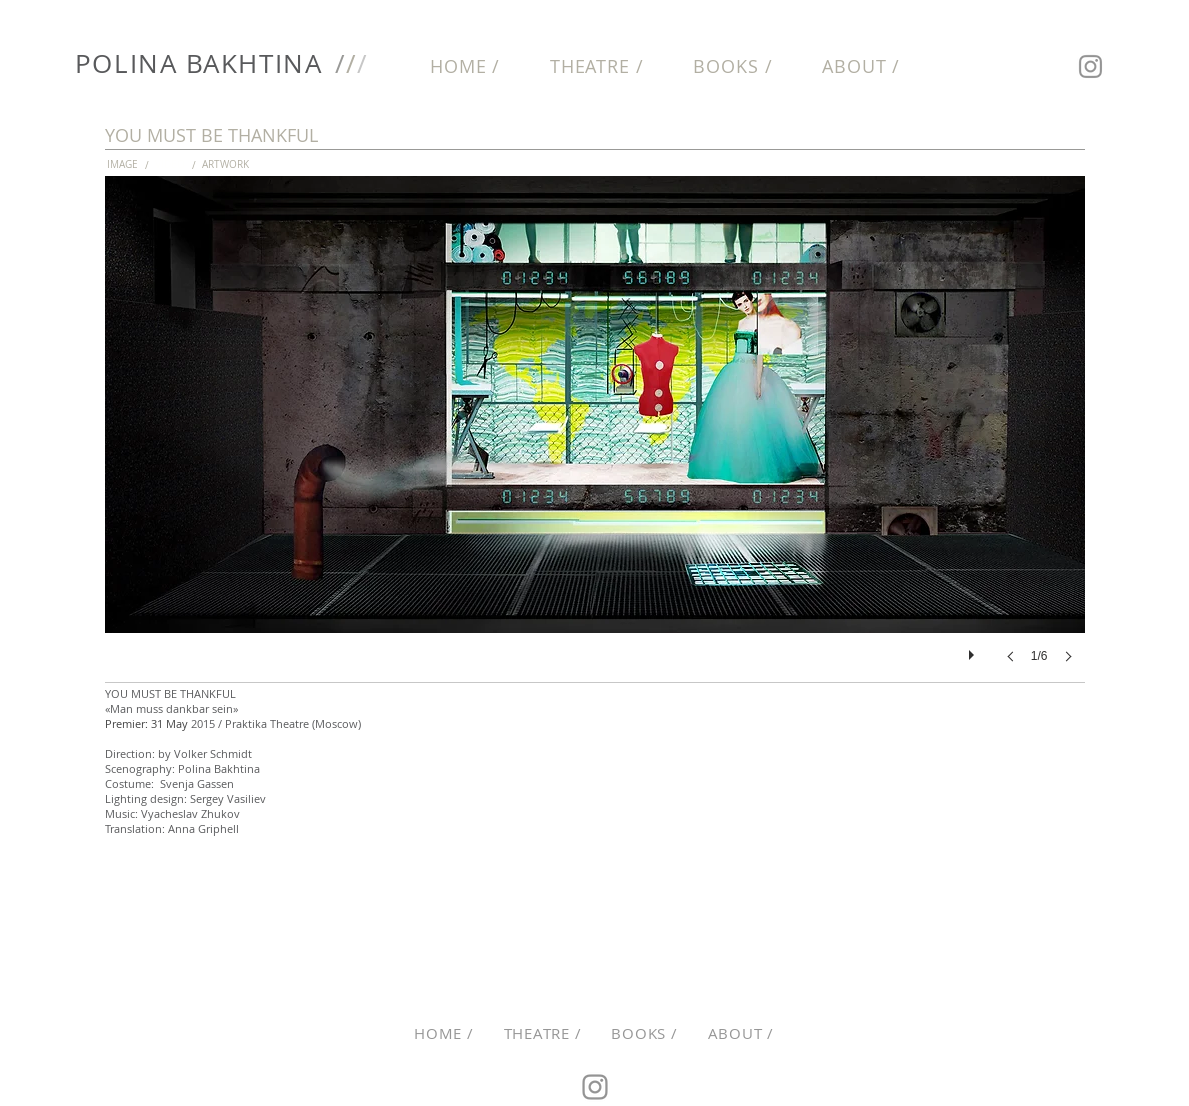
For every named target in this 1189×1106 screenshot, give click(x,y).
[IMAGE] (134, 165)
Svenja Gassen (197, 783)
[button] (182, 165)
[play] (974, 650)
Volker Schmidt (214, 753)
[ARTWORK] (229, 165)
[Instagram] (1090, 66)
